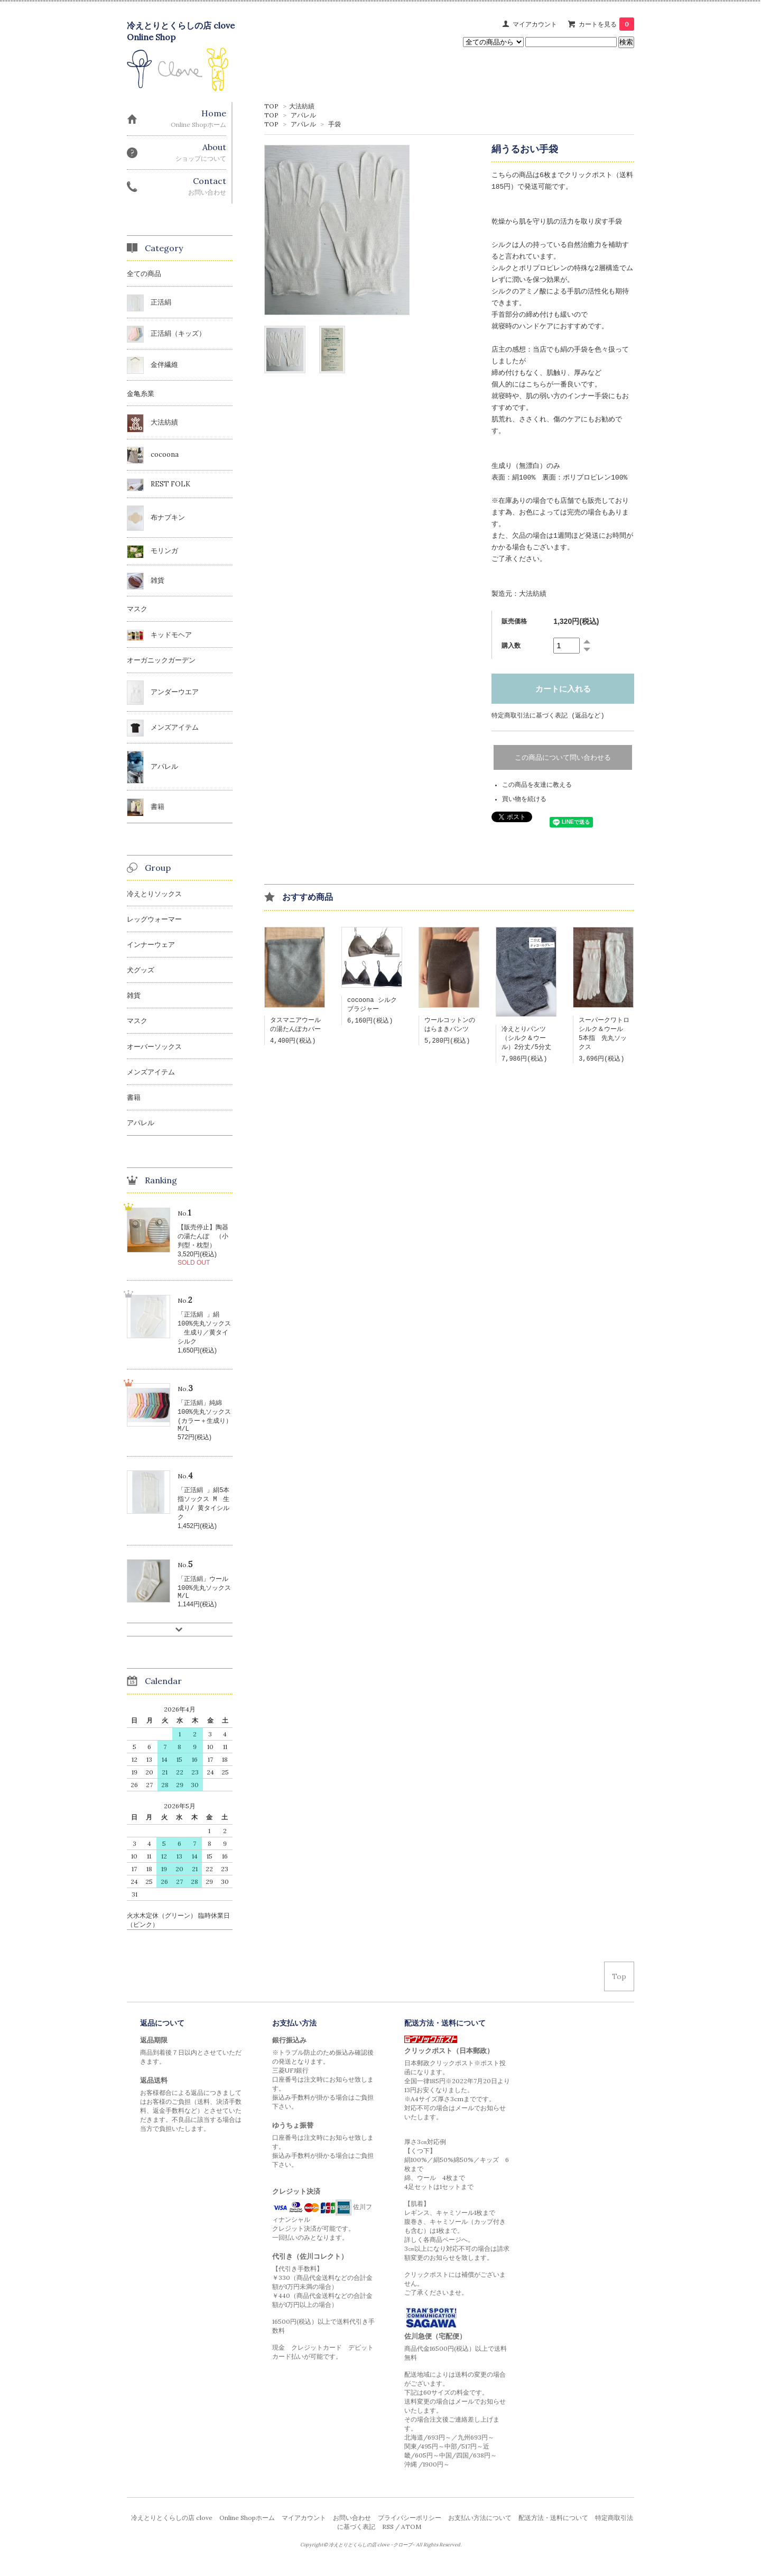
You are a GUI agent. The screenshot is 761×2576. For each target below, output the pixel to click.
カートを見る (606, 24)
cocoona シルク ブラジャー (375, 1006)
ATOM (411, 2538)
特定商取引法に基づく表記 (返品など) (548, 715)
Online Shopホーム (247, 2529)
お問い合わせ (352, 2529)
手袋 (334, 124)
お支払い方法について (480, 2529)
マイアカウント (535, 24)
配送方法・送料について (553, 2529)
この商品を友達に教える (537, 785)
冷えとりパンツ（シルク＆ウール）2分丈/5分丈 (526, 1040)
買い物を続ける (524, 800)
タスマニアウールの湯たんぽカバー (295, 1026)
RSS (388, 2538)
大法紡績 (301, 106)
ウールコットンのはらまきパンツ (449, 1026)
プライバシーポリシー (409, 2529)
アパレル (303, 115)
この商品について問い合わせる (563, 758)
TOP (271, 106)
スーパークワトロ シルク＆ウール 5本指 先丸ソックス (607, 1036)
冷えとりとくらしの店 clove (171, 2529)
